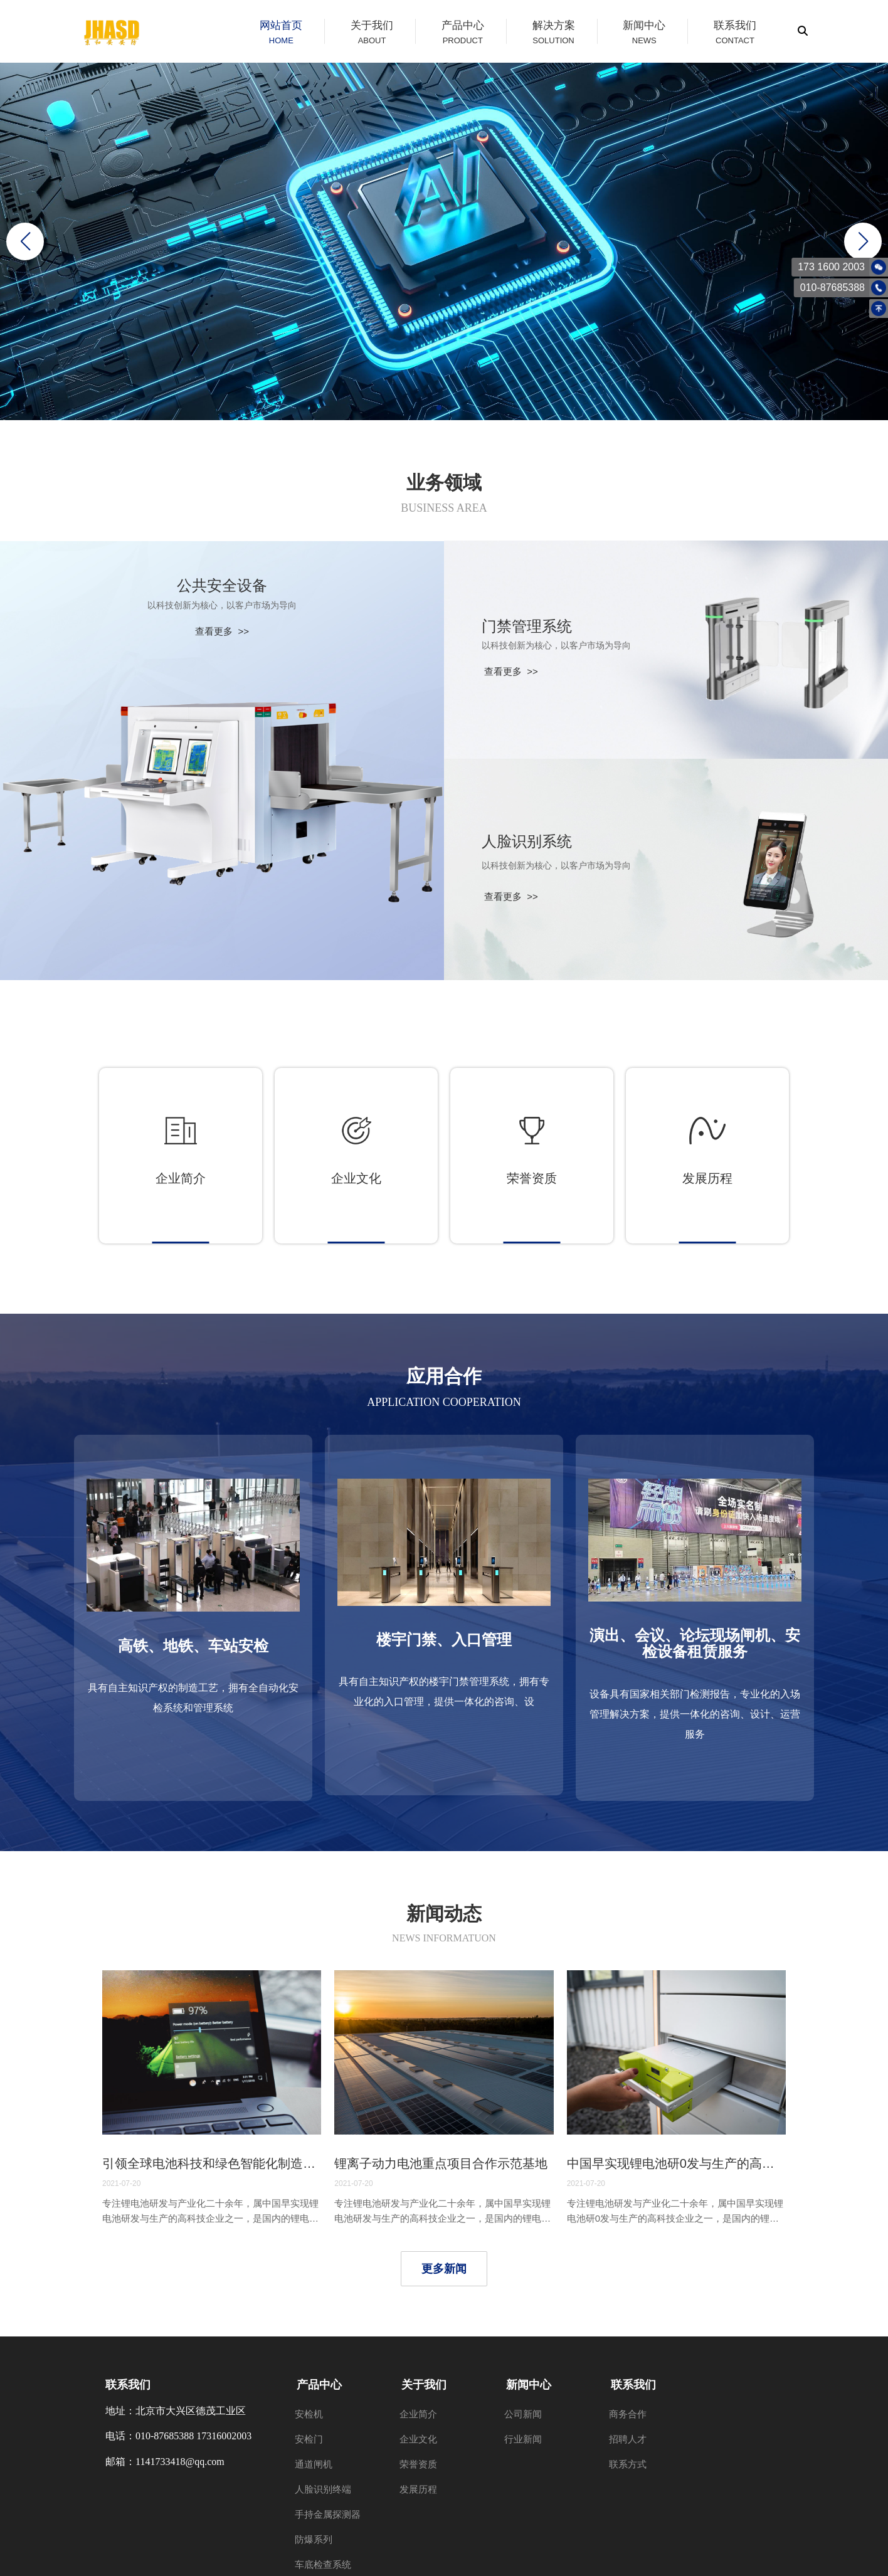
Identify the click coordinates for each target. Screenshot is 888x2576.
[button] (863, 241)
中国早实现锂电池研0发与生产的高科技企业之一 (676, 2163)
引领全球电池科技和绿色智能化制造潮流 (211, 2163)
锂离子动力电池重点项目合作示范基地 (440, 2163)
